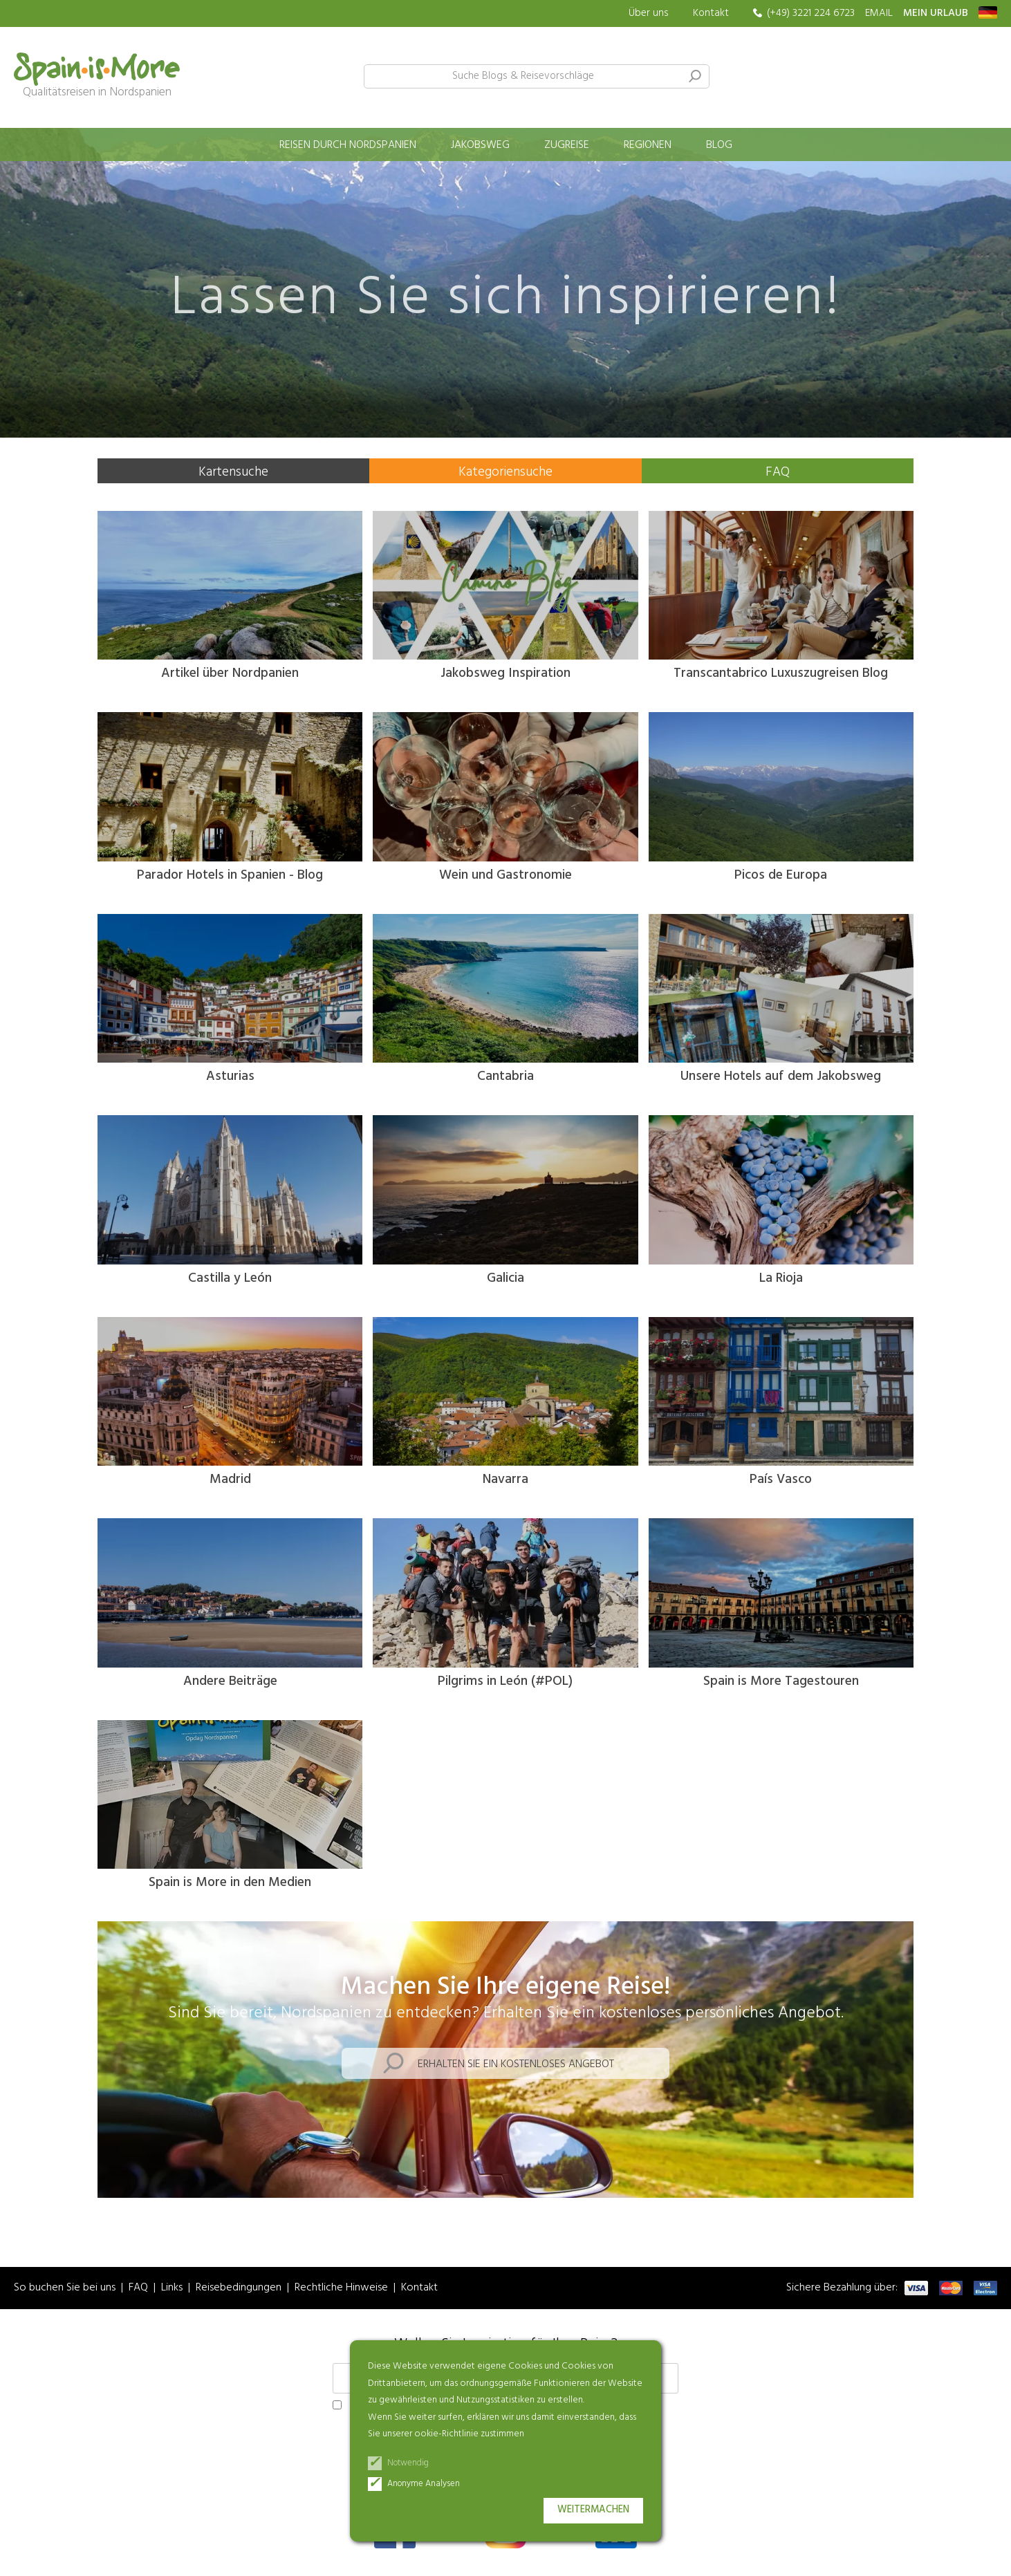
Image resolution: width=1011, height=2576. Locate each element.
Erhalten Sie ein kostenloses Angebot (516, 2064)
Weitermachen (593, 2510)
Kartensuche (233, 472)
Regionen (647, 145)
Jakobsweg (480, 145)
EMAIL (879, 13)
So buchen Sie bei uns (64, 2288)
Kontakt (711, 13)
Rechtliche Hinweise (341, 2288)
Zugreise (566, 145)
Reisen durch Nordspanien (347, 145)
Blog (719, 145)
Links (172, 2288)
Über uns (649, 13)
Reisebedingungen (238, 2288)
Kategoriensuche (505, 472)
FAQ (778, 472)
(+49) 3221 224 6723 (811, 13)
